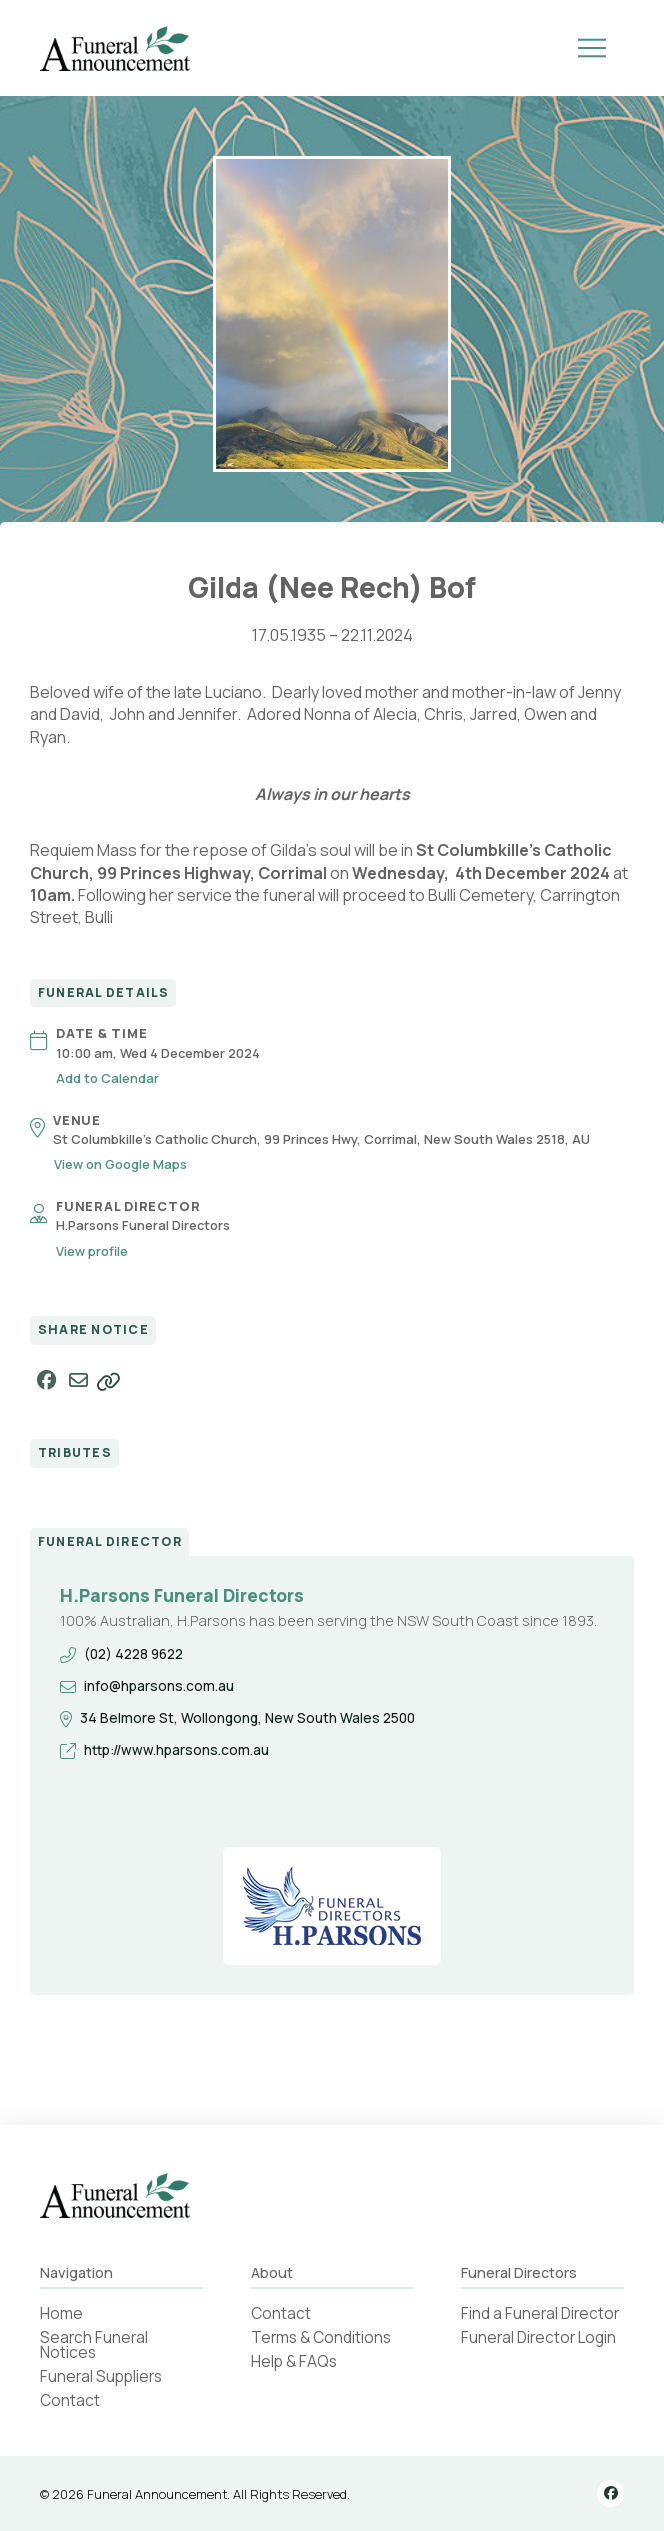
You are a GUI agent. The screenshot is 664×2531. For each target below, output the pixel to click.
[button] (592, 48)
